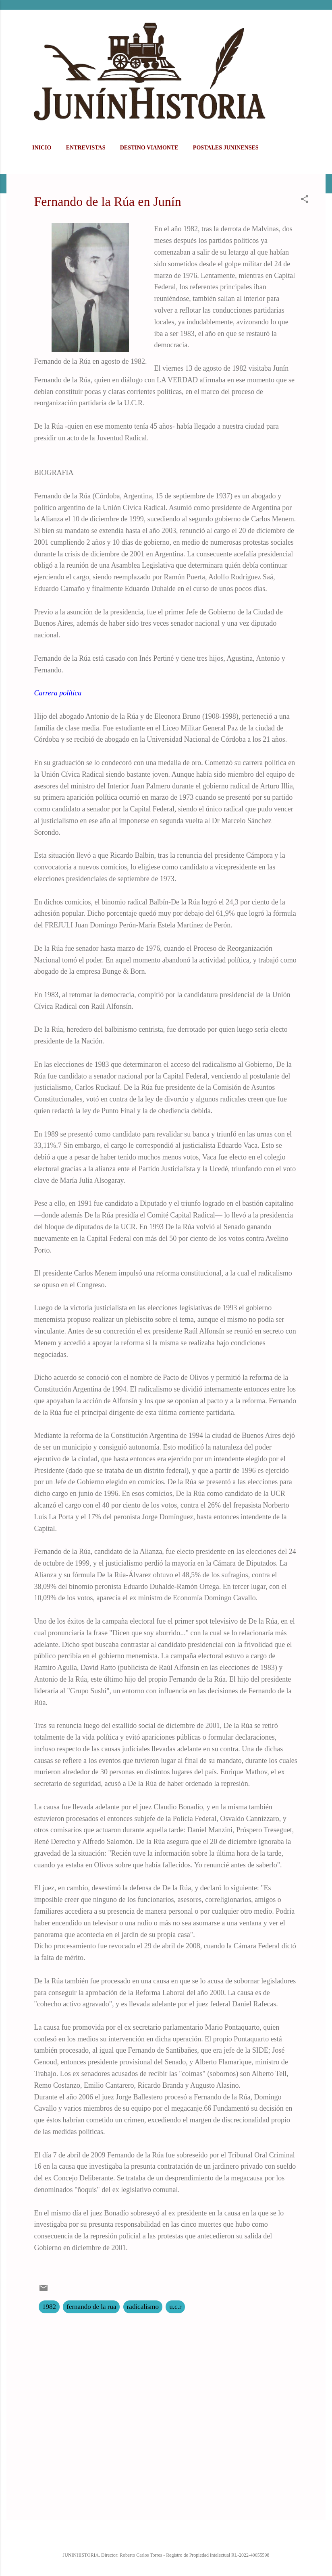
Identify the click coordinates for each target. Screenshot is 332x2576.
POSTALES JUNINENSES (226, 148)
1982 (49, 2307)
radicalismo (143, 2307)
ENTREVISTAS (86, 148)
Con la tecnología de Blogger (166, 2538)
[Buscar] (321, 22)
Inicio (41, 148)
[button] (304, 200)
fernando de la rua (91, 2307)
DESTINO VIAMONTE (149, 148)
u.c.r (175, 2307)
